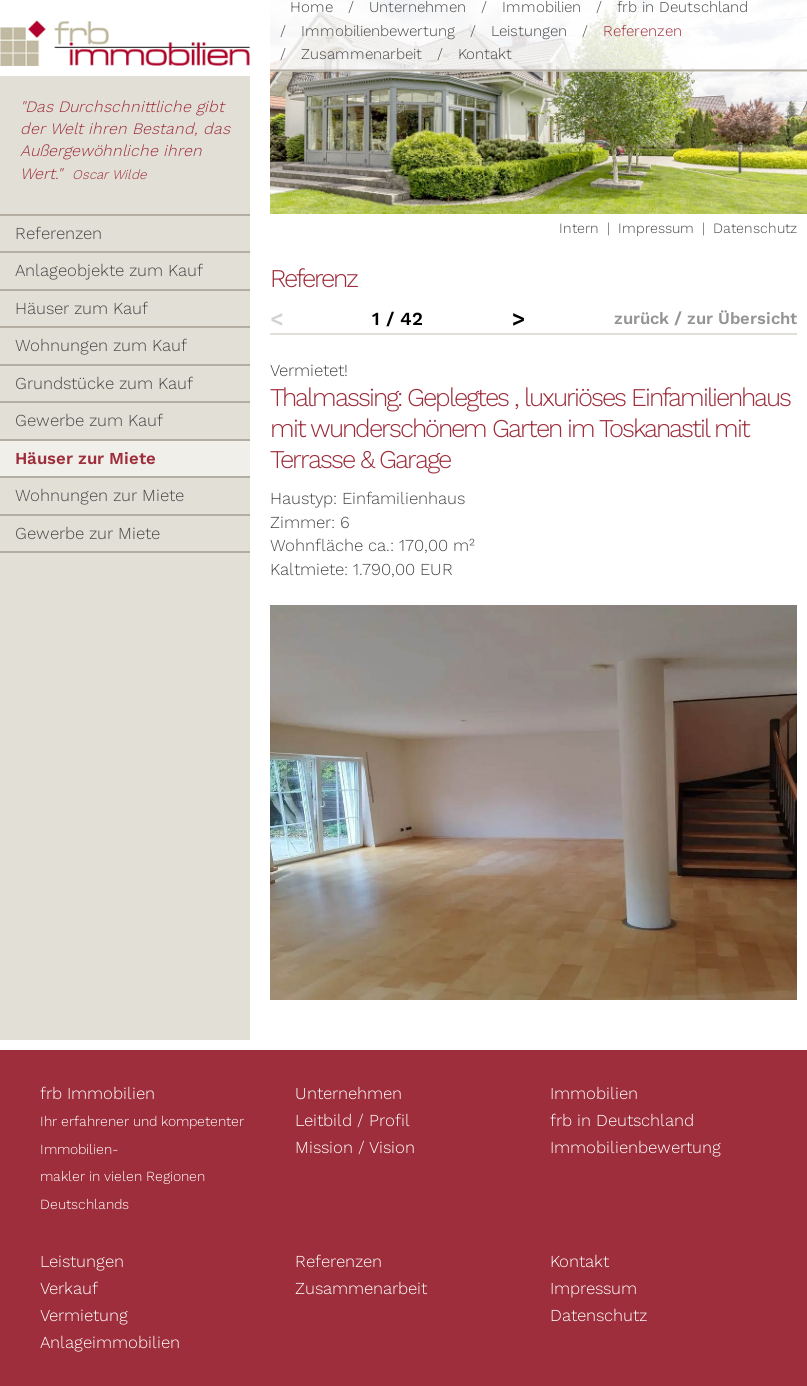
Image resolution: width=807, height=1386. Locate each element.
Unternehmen (348, 1093)
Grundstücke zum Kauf (104, 383)
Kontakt (485, 54)
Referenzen (642, 31)
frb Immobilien (97, 1093)
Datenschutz (755, 228)
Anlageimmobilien (110, 1342)
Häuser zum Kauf (81, 308)
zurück (641, 318)
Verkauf (69, 1288)
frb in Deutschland (622, 1120)
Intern (579, 228)
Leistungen (529, 31)
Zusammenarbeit (361, 54)
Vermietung (84, 1315)
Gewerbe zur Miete (87, 533)
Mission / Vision (355, 1147)
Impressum (656, 228)
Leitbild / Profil (352, 1120)
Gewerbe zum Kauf (89, 420)
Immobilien (594, 1093)
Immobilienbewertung (378, 31)
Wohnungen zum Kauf (101, 345)
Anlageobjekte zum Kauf (109, 270)
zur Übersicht (742, 318)
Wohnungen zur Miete (99, 495)
